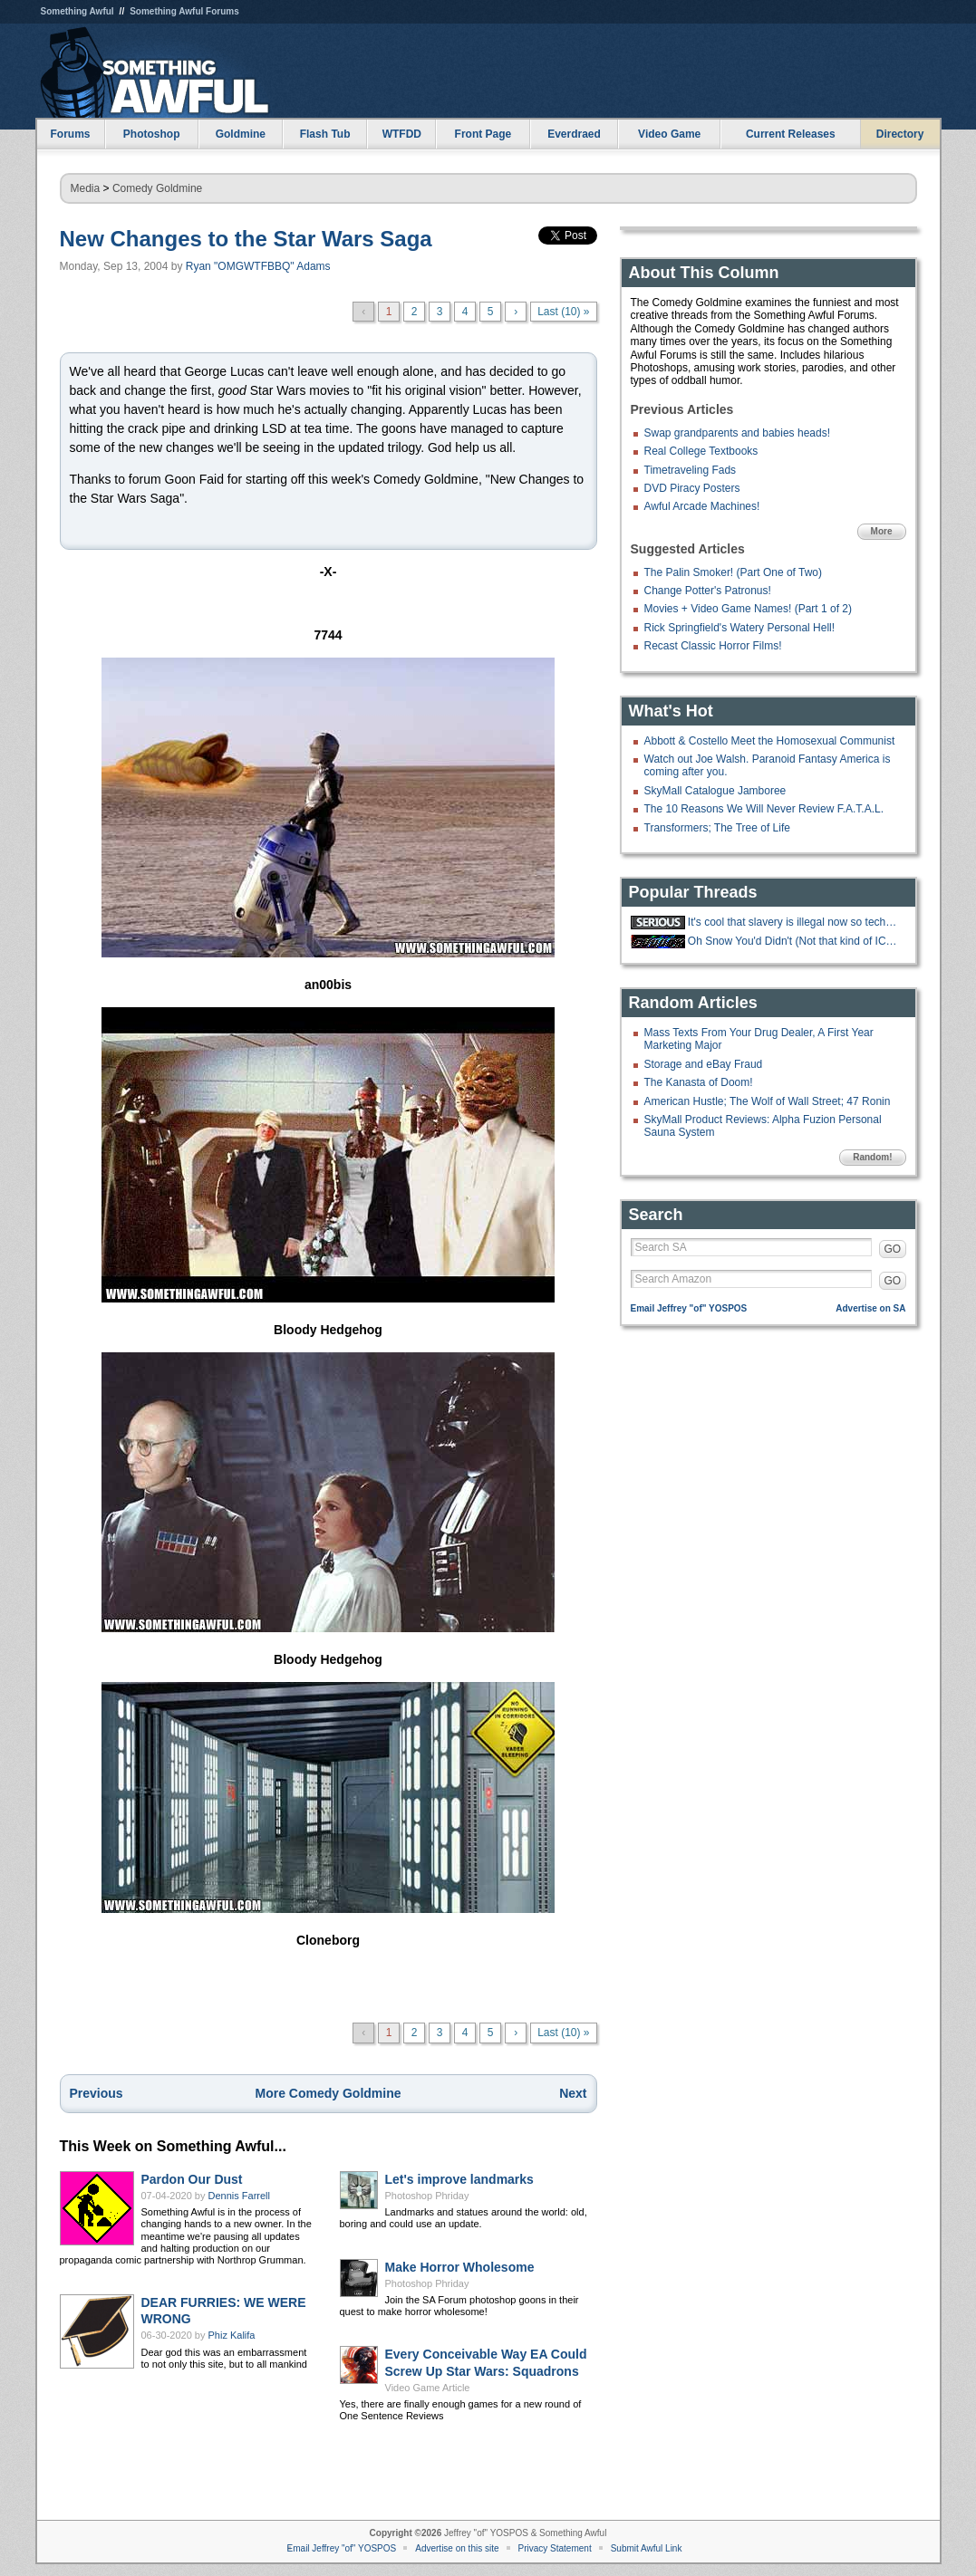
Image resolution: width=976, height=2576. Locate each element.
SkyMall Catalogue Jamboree (715, 790)
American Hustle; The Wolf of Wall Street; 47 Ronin (767, 1101)
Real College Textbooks (701, 451)
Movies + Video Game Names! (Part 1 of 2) (748, 608)
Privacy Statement (555, 2548)
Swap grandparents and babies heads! (737, 433)
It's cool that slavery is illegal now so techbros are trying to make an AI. (795, 922)
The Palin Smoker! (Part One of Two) (733, 572)
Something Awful (77, 11)
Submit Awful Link (646, 2548)
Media (86, 188)
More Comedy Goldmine (328, 2093)
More (882, 531)
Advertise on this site (456, 2548)
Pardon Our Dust (192, 2179)
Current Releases (791, 134)
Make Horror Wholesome (460, 2267)
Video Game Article (427, 2387)
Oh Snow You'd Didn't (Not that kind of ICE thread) (795, 941)
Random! (872, 1157)
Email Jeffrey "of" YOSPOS (689, 1308)
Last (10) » (563, 311)
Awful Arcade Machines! (702, 506)
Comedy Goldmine (157, 188)
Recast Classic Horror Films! (713, 645)
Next (572, 2093)
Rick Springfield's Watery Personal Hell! (740, 627)
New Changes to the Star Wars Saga (246, 238)
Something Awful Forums (184, 11)
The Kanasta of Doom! (698, 1082)
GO (893, 1249)
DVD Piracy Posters (692, 488)
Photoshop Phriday (427, 2195)
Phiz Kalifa (232, 2335)
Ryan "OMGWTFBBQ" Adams (258, 266)
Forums (70, 134)
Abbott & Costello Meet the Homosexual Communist (769, 741)
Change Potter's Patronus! (707, 590)
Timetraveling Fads (690, 470)
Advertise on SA (870, 1308)
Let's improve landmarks (459, 2179)
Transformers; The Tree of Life (717, 828)
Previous (96, 2093)
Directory (900, 134)
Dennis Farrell (239, 2195)
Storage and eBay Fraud (703, 1064)
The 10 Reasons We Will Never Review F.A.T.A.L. (764, 809)
